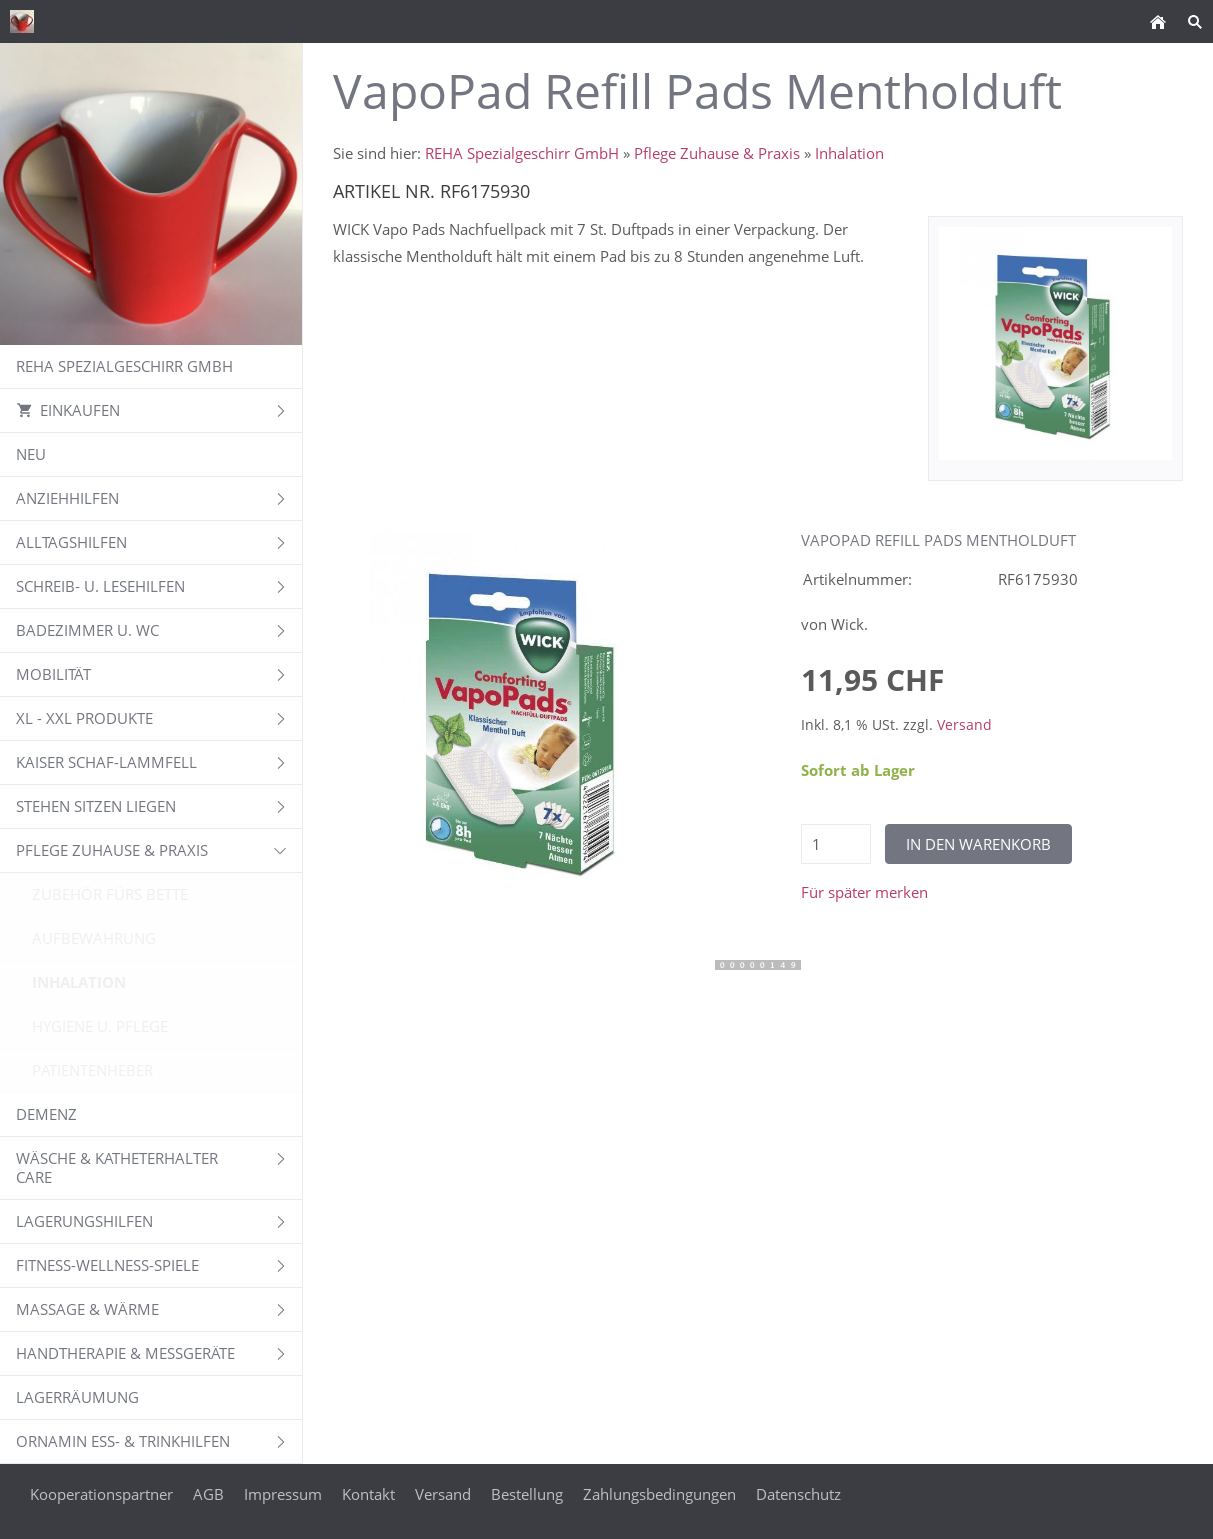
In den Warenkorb (978, 844)
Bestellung (527, 1494)
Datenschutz (798, 1494)
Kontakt (368, 1494)
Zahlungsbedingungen (659, 1494)
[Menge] (836, 844)
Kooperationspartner (101, 1494)
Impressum (283, 1494)
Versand (964, 725)
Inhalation (849, 153)
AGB (208, 1494)
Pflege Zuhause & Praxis (717, 153)
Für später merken (864, 892)
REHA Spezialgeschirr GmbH (522, 153)
